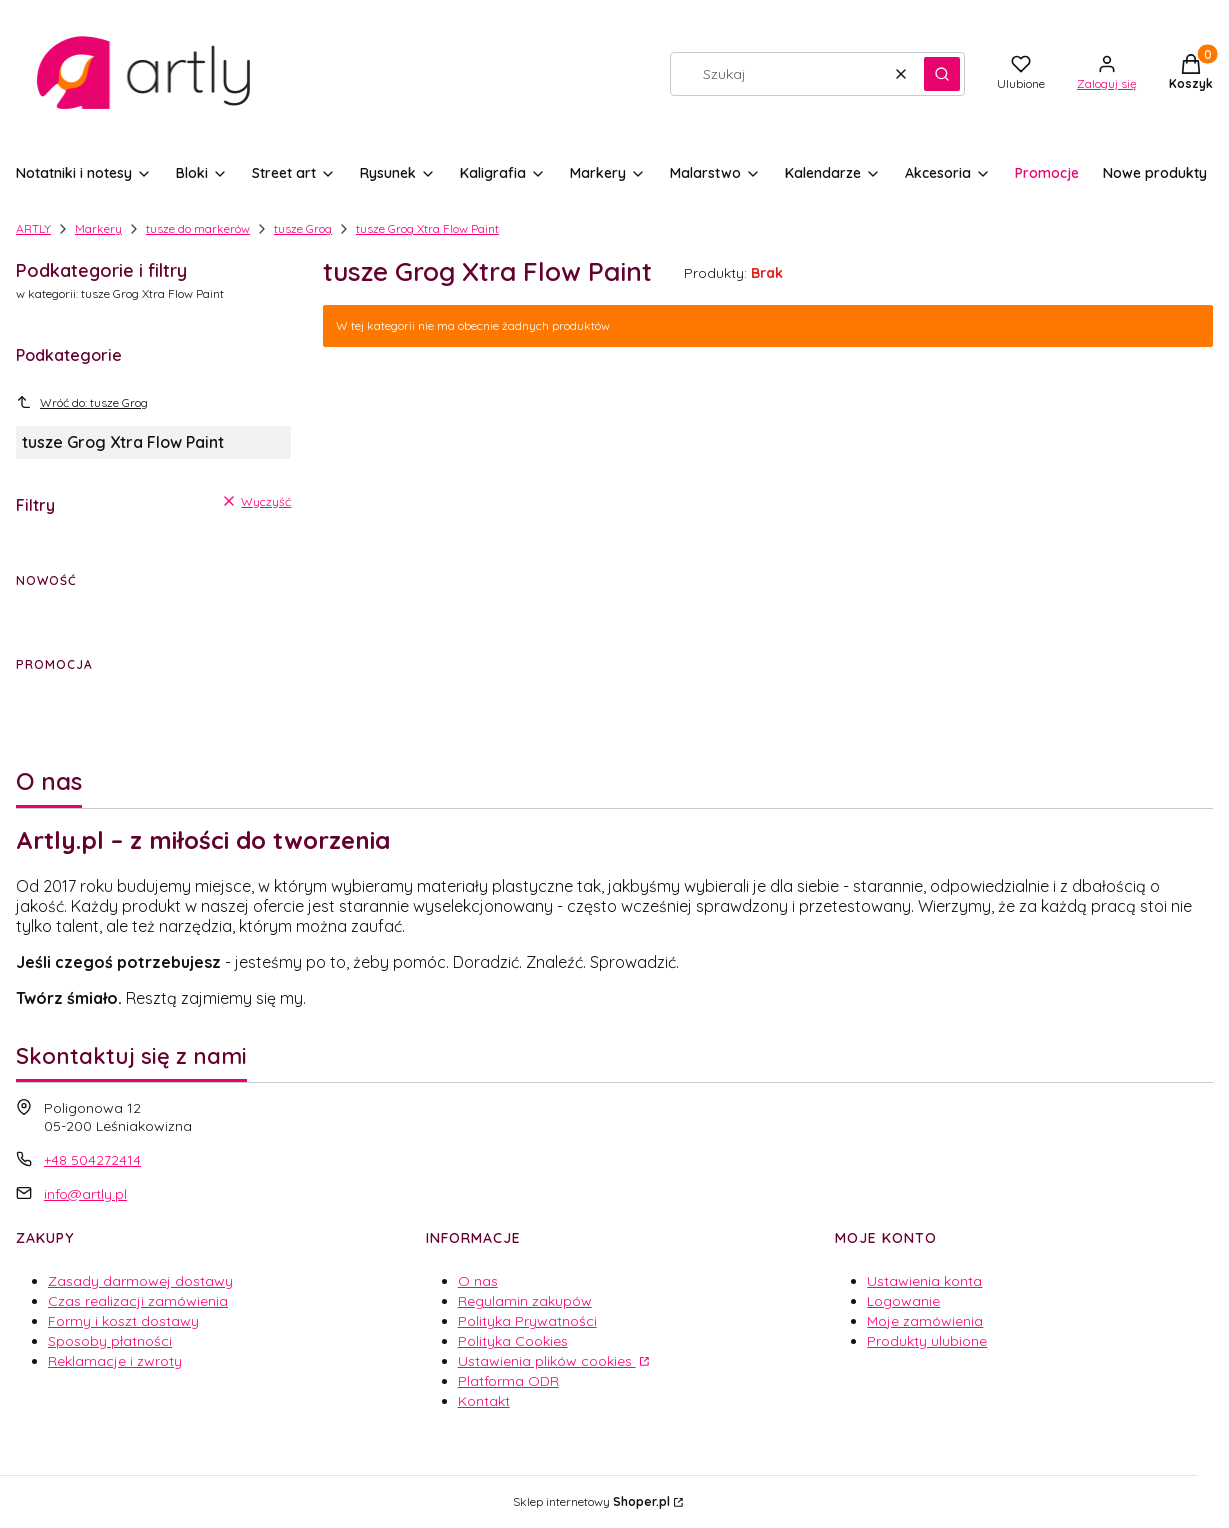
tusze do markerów (198, 228)
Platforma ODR (508, 1381)
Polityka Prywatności (527, 1321)
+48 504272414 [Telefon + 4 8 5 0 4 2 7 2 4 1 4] (92, 1160)
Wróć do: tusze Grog (82, 402)
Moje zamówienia (925, 1321)
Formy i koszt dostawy (123, 1321)
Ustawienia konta (924, 1281)
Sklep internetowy (591, 1501)
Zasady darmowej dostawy (140, 1281)
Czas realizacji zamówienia (138, 1301)
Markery (98, 228)
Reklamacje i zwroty (115, 1361)
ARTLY (33, 228)
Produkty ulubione (927, 1341)
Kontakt (484, 1401)
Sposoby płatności (110, 1341)
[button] (942, 74)
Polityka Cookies (513, 1341)
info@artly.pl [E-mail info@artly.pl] (85, 1194)
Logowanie (903, 1301)
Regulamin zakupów (525, 1301)
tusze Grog (303, 228)
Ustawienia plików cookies (547, 1361)
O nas (478, 1281)
